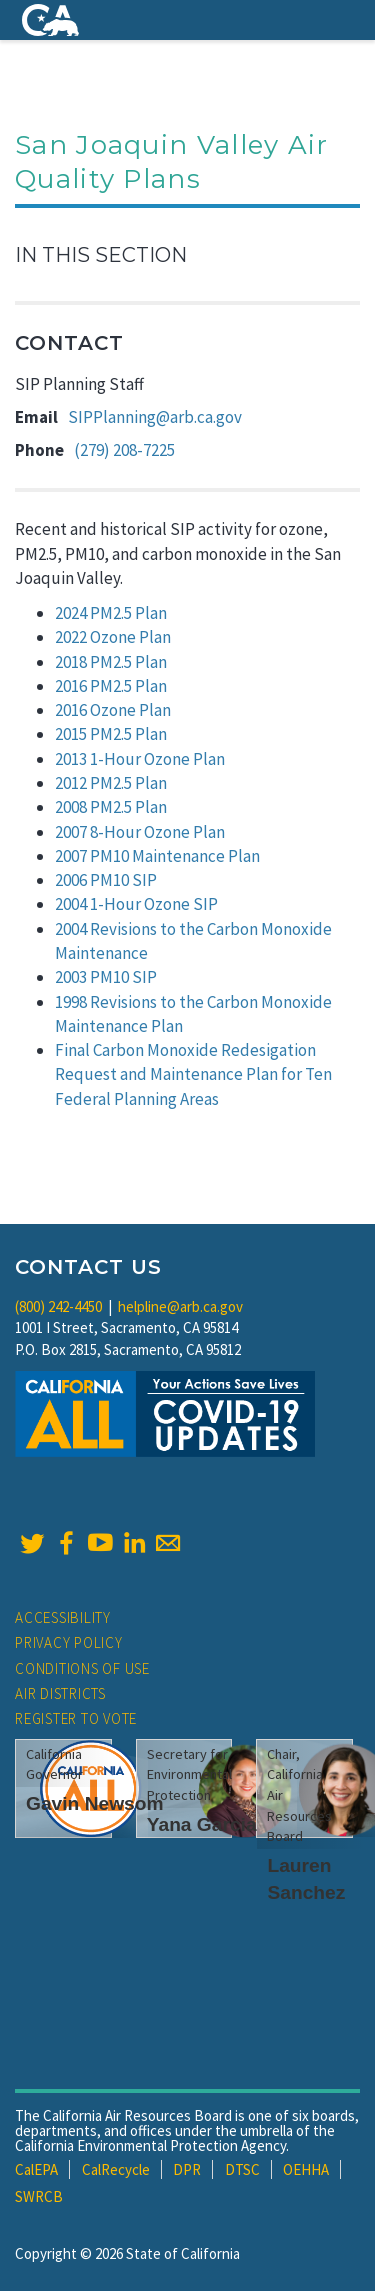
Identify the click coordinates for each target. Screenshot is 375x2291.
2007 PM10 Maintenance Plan (157, 856)
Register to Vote (76, 1718)
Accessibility (63, 1617)
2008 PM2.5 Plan (111, 807)
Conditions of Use (82, 1668)
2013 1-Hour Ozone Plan (140, 759)
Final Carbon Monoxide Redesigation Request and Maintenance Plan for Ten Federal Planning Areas (193, 1074)
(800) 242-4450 (58, 1306)
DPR (187, 2169)
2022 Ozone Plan (113, 637)
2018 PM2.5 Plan (111, 662)
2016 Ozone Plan (113, 710)
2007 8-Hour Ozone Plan (140, 832)
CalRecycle (116, 2169)
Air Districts (60, 1693)
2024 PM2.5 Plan (111, 613)
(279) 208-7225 (124, 450)
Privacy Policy (69, 1642)
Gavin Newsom (95, 1803)
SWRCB (39, 2196)
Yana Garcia (202, 1824)
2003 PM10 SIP (106, 977)
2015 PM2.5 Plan (111, 734)
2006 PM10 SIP (106, 880)
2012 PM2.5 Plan (111, 783)
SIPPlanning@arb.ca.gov (155, 417)
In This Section (101, 255)
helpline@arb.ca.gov (180, 1306)
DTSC (242, 2169)
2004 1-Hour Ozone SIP (136, 904)
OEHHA (306, 2169)
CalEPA (36, 2169)
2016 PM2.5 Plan (111, 686)
